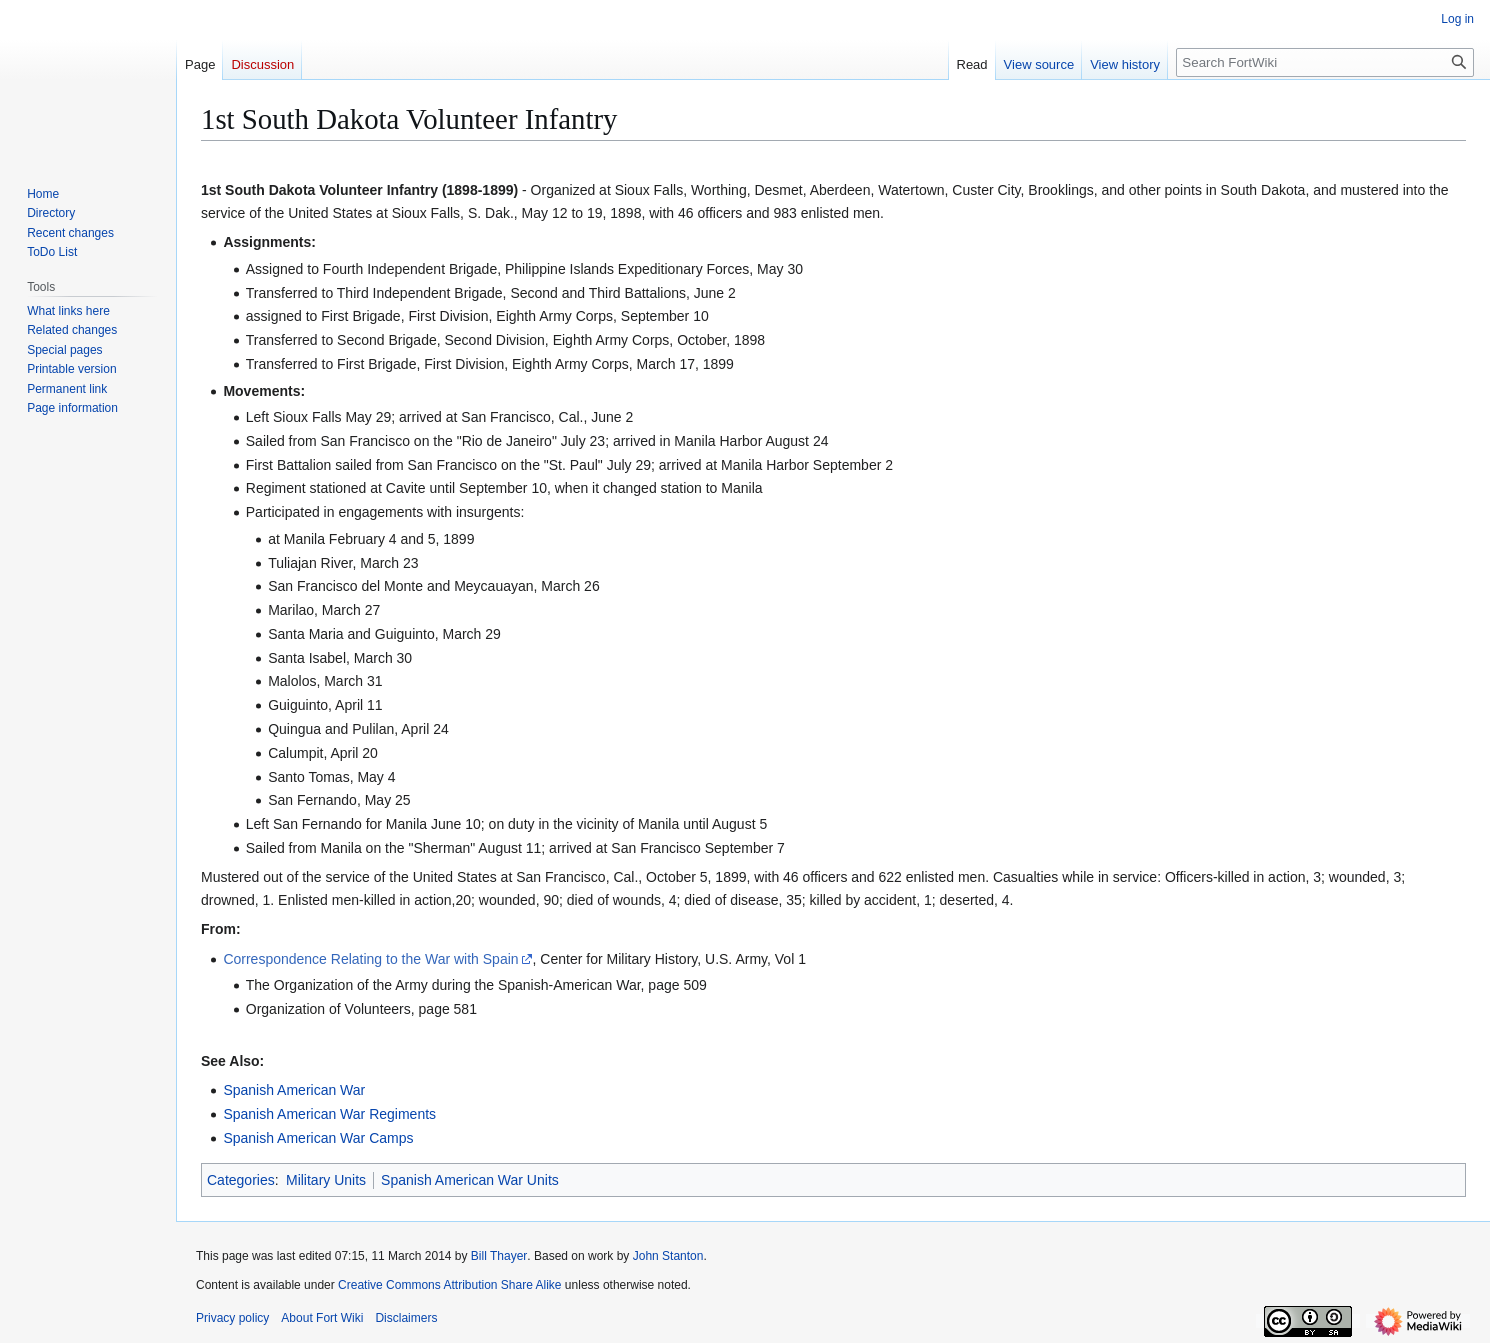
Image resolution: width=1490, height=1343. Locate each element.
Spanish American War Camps (318, 1138)
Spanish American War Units (470, 1180)
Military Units (326, 1180)
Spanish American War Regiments (329, 1114)
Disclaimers (406, 1318)
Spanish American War (294, 1090)
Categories (241, 1180)
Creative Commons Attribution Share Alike (449, 1285)
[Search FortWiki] (1325, 62)
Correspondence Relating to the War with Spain (370, 959)
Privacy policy (232, 1318)
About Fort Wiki (322, 1318)
